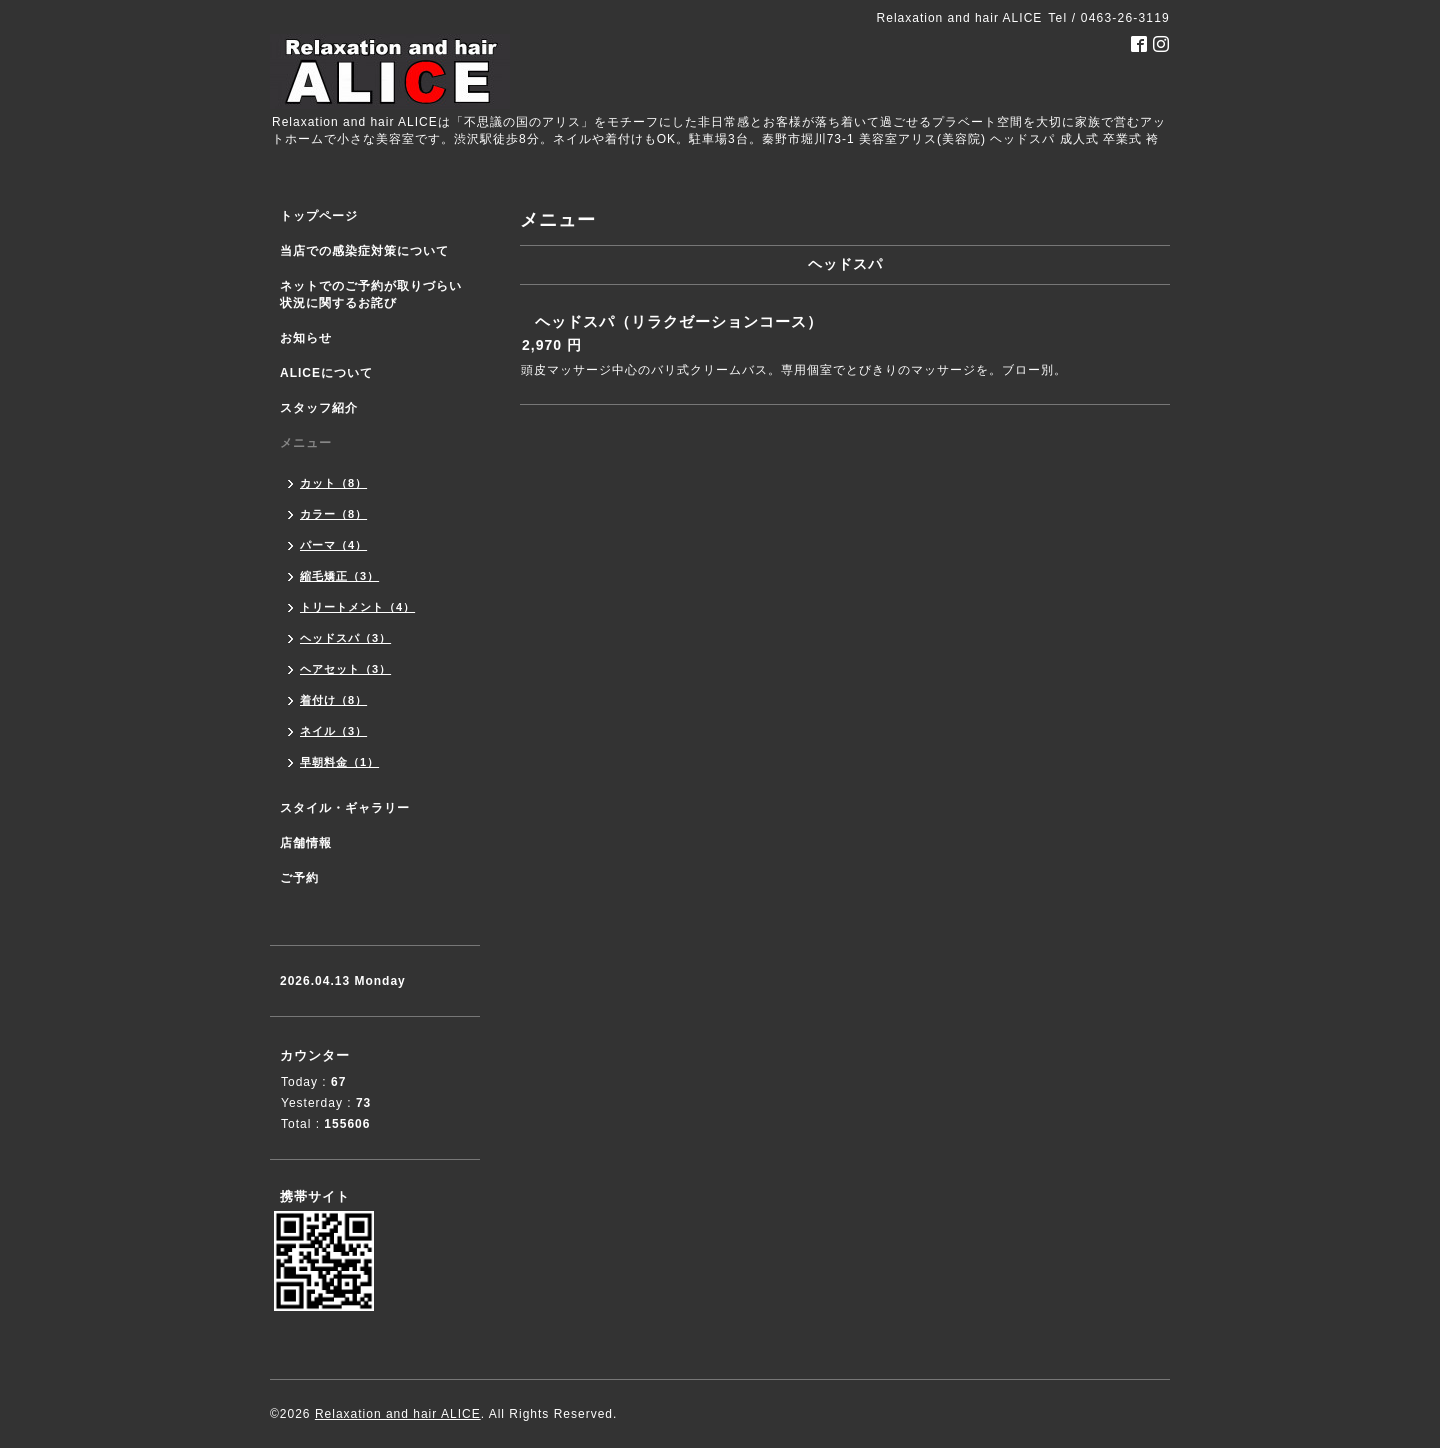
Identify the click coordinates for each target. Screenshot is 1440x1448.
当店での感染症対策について (364, 251)
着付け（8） (333, 700)
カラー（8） (333, 514)
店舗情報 (306, 843)
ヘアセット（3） (345, 669)
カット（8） (333, 483)
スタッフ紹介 (319, 408)
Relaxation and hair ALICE (398, 1414)
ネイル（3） (333, 731)
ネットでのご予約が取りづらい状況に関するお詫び (371, 294)
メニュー (306, 443)
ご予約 (299, 878)
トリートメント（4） (357, 607)
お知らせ (306, 338)
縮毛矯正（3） (339, 576)
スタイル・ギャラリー (345, 808)
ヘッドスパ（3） (345, 638)
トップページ (319, 216)
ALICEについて (326, 373)
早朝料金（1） (339, 762)
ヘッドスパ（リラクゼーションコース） (679, 321)
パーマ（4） (333, 545)
